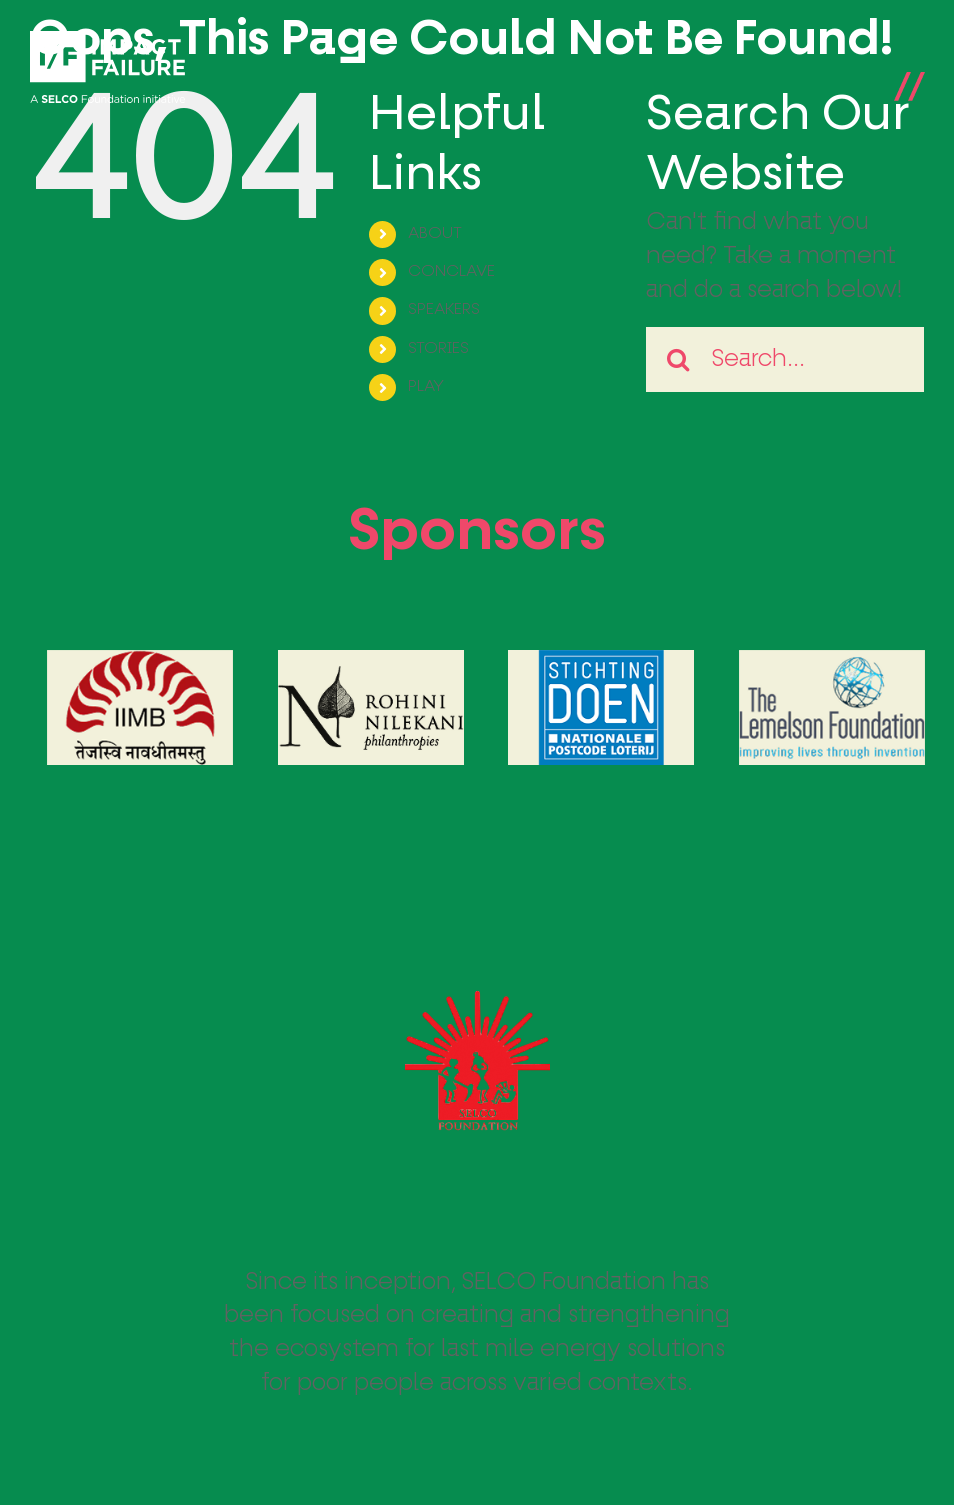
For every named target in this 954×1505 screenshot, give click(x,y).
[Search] (678, 359)
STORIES (438, 349)
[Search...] (785, 359)
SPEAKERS (444, 310)
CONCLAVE (451, 272)
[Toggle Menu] (909, 68)
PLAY (426, 387)
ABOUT (435, 234)
